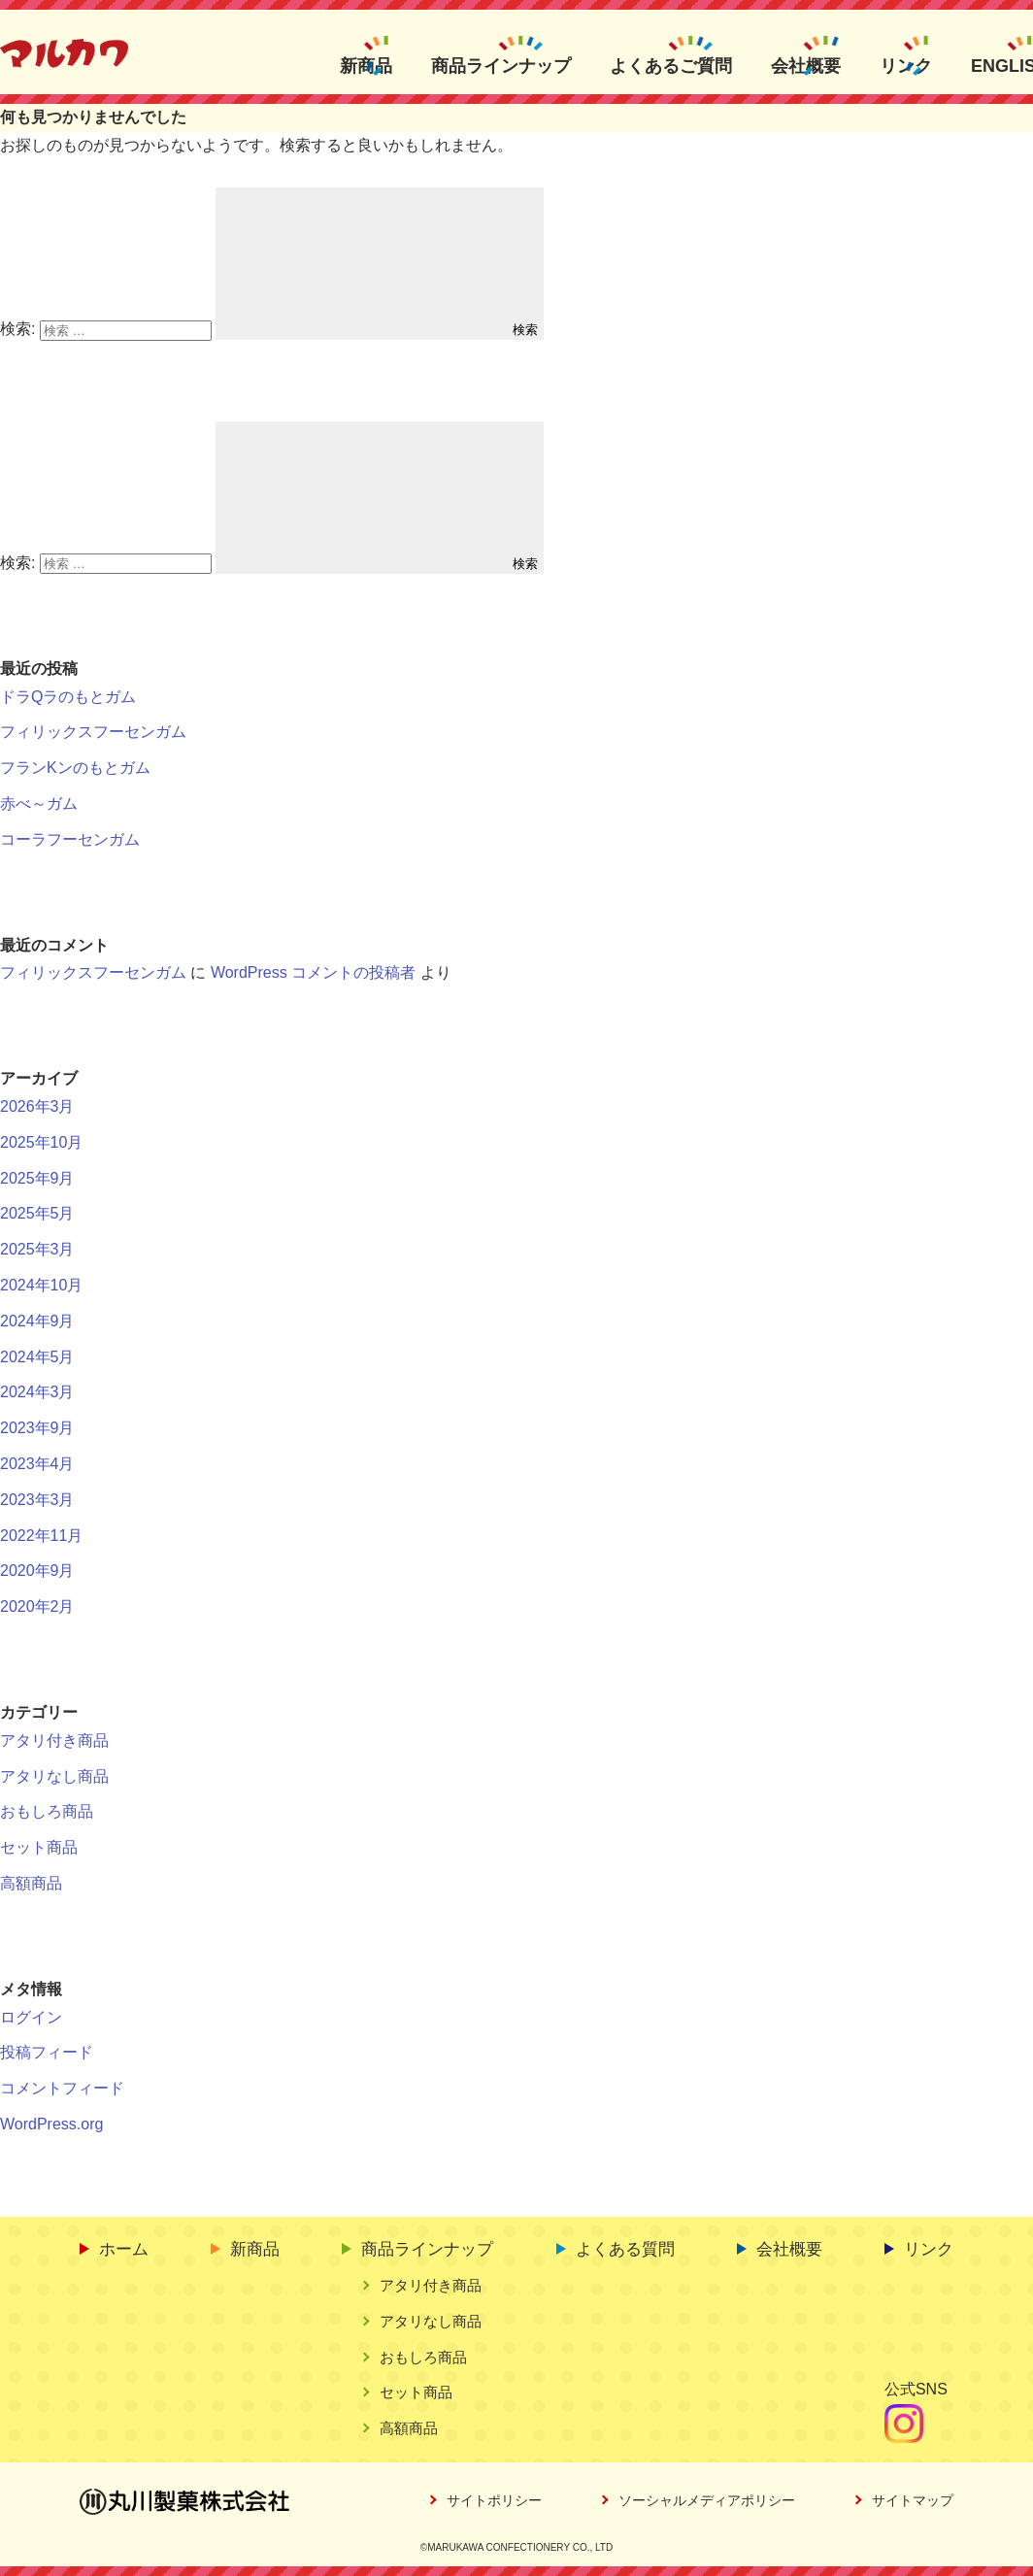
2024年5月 (37, 1357)
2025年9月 (37, 1178)
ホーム (124, 2249)
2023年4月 (37, 1463)
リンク (906, 65)
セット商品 (39, 1847)
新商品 (366, 65)
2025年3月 (37, 1249)
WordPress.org (51, 2124)
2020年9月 (37, 1570)
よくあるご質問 (671, 65)
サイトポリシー (494, 2500)
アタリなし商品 (54, 1776)
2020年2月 (37, 1606)
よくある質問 (625, 2249)
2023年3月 (37, 1499)
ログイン (31, 2017)
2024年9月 (37, 1321)
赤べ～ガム (39, 803)
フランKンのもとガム (75, 767)
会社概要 (806, 65)
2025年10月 (41, 1142)
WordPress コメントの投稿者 (313, 972)
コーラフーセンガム (70, 839)
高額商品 (31, 1883)
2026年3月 (37, 1106)
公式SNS (916, 2389)
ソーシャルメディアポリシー (706, 2500)
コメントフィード (62, 2088)
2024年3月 (37, 1392)
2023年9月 (37, 1428)
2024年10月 (41, 1285)
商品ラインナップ (501, 65)
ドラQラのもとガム (68, 696)
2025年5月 (37, 1213)
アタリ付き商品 (54, 1740)
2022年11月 (41, 1535)
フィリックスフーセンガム (93, 731)
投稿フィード (46, 2052)
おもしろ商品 (46, 1811)
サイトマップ (912, 2500)
